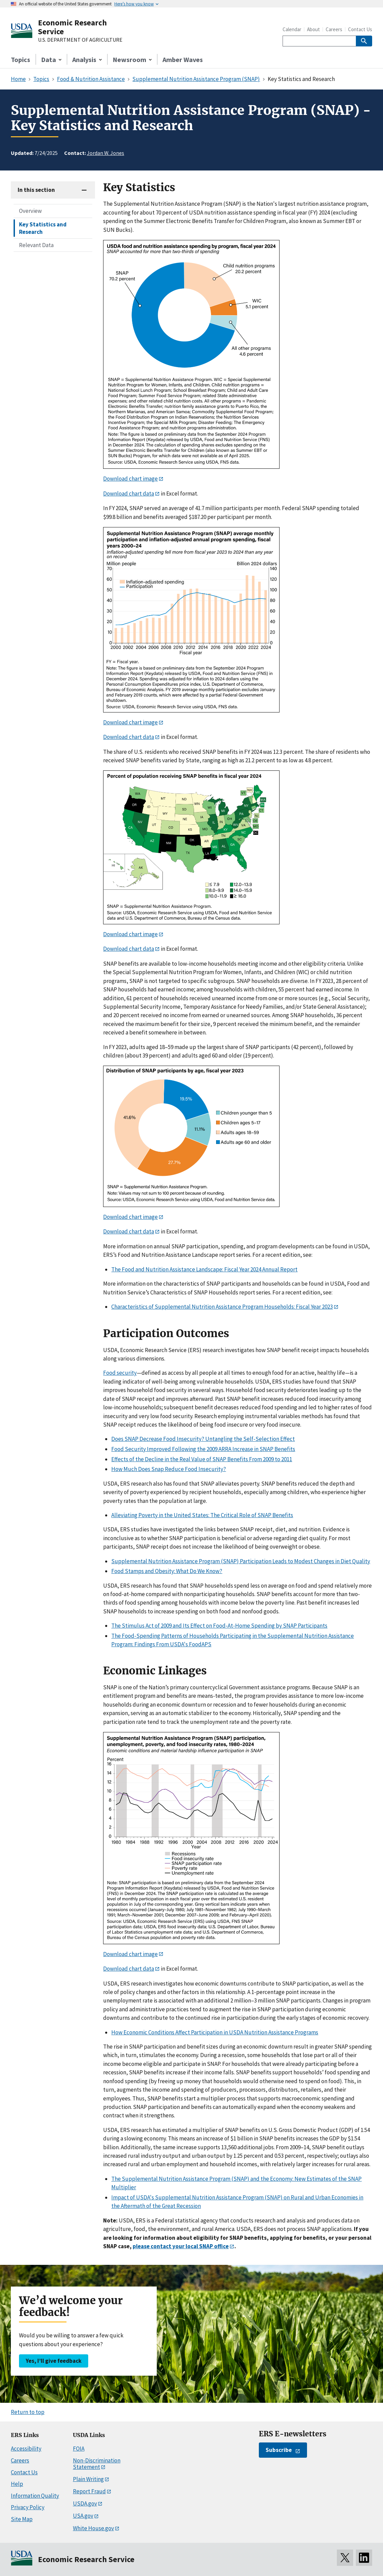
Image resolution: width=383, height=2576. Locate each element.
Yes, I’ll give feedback (53, 2360)
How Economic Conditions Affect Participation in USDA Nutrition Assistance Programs (214, 2032)
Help (17, 2484)
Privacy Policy (27, 2507)
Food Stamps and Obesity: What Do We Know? (166, 1571)
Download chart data (128, 493)
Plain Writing (88, 2479)
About (313, 29)
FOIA (78, 2448)
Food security (120, 1372)
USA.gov (83, 2515)
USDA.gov (85, 2503)
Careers (334, 29)
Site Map (22, 2519)
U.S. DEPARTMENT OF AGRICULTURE (80, 40)
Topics (20, 59)
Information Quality (35, 2495)
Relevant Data (36, 245)
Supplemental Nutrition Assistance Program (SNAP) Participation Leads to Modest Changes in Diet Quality (240, 1561)
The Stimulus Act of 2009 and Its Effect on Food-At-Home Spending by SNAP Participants (219, 1625)
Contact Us (360, 29)
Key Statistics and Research (42, 228)
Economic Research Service (72, 27)
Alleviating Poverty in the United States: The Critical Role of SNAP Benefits (202, 1515)
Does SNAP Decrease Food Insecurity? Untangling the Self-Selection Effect (203, 1439)
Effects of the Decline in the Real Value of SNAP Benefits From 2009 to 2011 (201, 1459)
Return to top (27, 2412)
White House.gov (93, 2528)
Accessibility (26, 2448)
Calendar (292, 29)
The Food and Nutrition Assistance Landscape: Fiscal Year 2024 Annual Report (204, 1269)
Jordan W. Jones (105, 152)
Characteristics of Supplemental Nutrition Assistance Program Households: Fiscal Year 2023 (222, 1306)
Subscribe (279, 2450)
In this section (36, 190)
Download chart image (130, 478)
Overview (30, 211)
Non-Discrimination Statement (96, 2464)
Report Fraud (89, 2491)
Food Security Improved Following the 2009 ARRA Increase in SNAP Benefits (203, 1449)
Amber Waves (182, 59)
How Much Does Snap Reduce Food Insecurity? (168, 1469)
